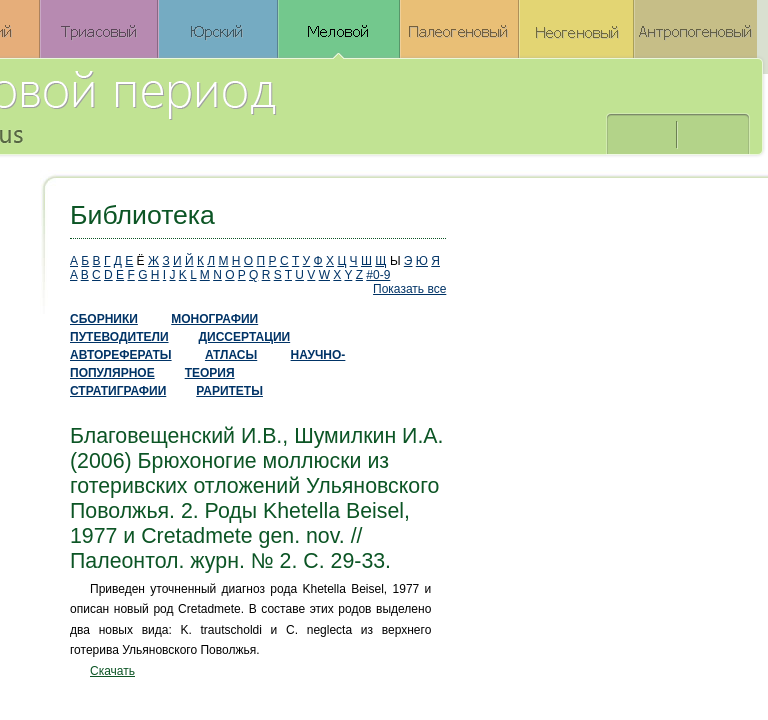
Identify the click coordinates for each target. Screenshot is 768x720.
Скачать (112, 671)
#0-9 (378, 275)
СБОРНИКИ (104, 319)
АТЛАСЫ (231, 355)
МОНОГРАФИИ (214, 319)
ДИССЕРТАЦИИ (245, 337)
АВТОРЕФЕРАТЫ (121, 355)
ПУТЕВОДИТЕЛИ (119, 337)
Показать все (409, 289)
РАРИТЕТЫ (229, 391)
